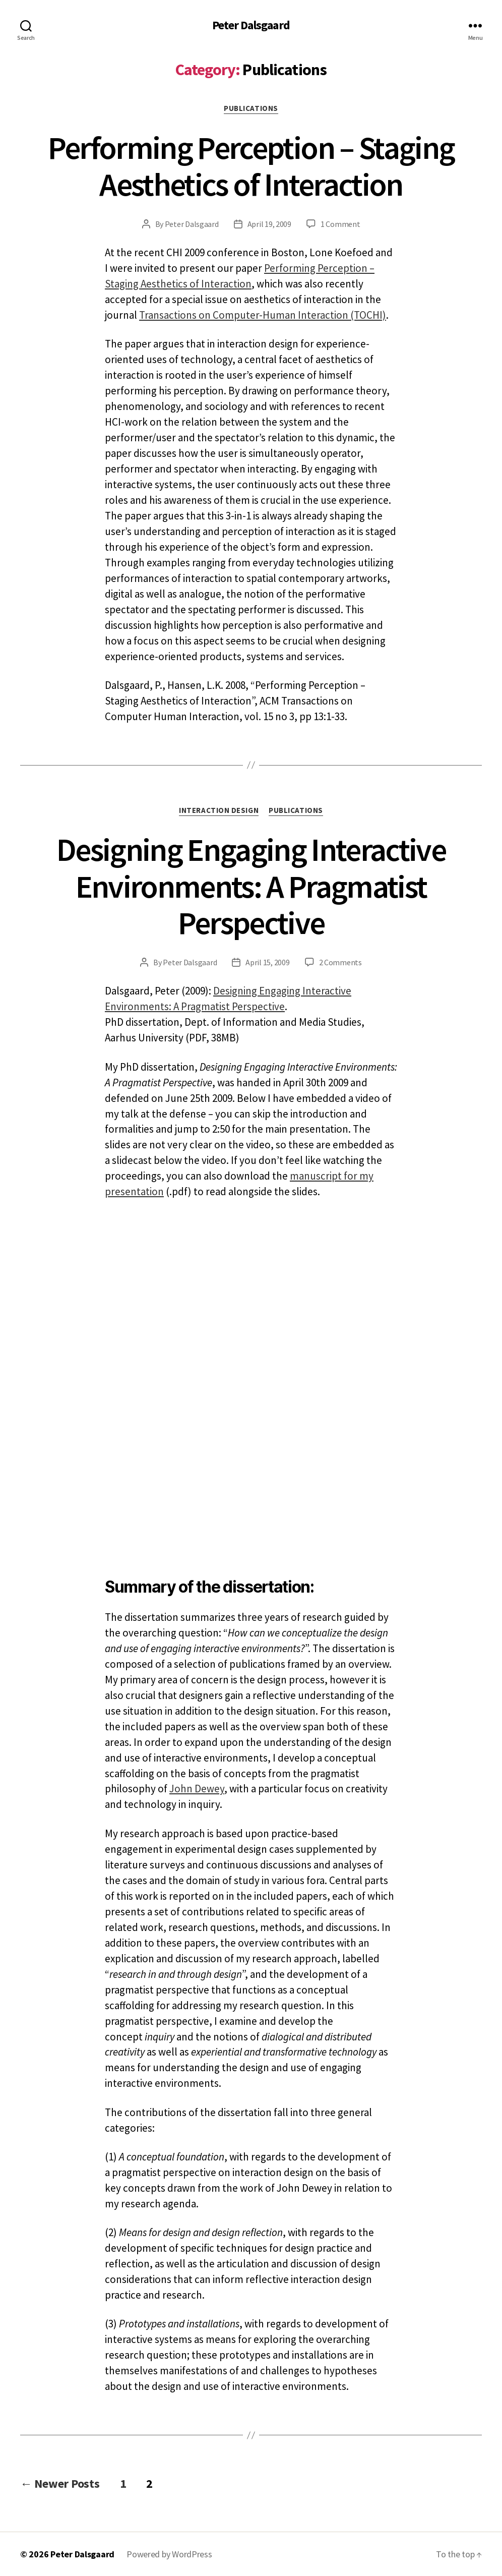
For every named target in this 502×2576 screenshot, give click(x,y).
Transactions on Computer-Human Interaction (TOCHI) (262, 315)
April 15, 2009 (267, 962)
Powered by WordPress (169, 2554)
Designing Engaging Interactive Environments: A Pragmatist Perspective (251, 886)
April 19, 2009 (269, 224)
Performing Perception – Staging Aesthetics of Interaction (251, 165)
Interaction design (219, 810)
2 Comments (340, 962)
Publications (251, 108)
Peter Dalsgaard (250, 25)
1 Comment (340, 224)
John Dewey (196, 1788)
